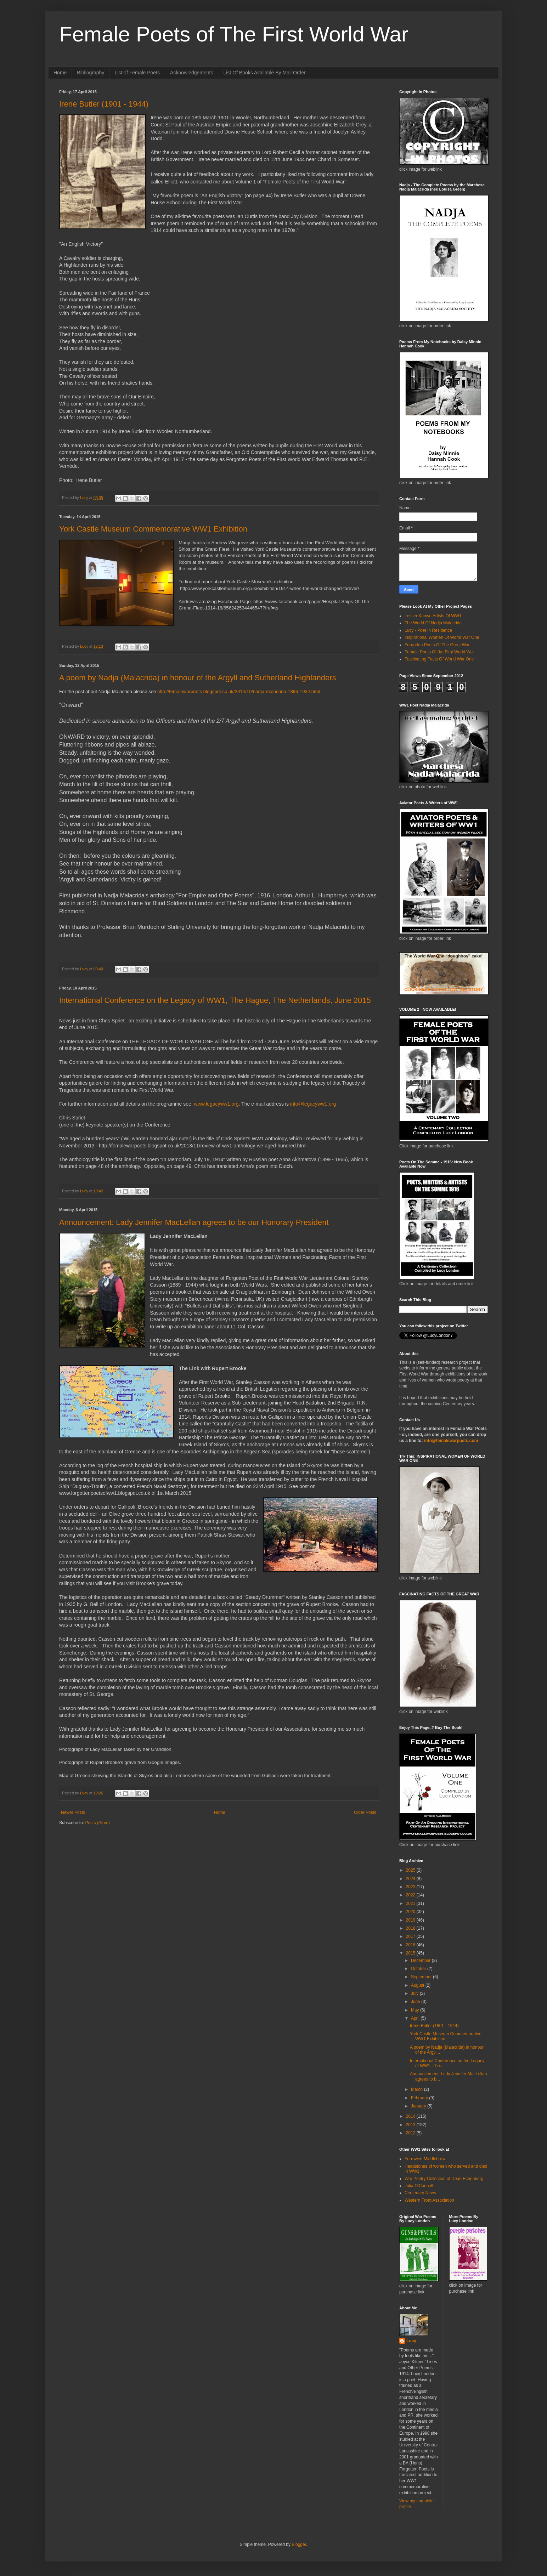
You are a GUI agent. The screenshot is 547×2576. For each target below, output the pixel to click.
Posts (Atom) (97, 1822)
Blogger (299, 2544)
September (422, 1976)
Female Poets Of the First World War (439, 651)
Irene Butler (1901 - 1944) (103, 104)
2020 (411, 1911)
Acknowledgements (191, 72)
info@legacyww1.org (313, 1104)
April (416, 2018)
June (416, 2001)
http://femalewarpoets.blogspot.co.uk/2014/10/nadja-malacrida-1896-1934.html (238, 691)
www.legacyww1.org (216, 1104)
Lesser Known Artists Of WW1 (433, 615)
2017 (411, 1936)
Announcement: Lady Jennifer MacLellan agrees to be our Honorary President (194, 1222)
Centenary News (420, 2192)
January (419, 2106)
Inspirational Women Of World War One (442, 637)
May (415, 2010)
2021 (411, 1903)
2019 (411, 1920)
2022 (411, 1895)
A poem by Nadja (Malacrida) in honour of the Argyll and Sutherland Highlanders (197, 677)
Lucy (411, 2340)
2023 (411, 1886)
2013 (411, 2124)
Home (60, 72)
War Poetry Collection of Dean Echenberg (444, 2178)
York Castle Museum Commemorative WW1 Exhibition (153, 528)
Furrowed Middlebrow (425, 2158)
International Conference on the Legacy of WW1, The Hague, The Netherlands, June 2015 (215, 1000)
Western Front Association (429, 2200)
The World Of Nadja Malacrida (433, 622)
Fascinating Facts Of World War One (439, 659)
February (420, 2097)
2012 (411, 2132)
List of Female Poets (137, 72)
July (415, 1993)
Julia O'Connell (419, 2185)
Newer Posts (73, 1812)
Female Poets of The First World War (233, 34)
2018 (411, 1928)
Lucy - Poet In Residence (428, 630)
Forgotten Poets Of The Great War (437, 644)
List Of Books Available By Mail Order (264, 72)
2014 (411, 2116)
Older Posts (365, 1812)
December (421, 1960)
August (418, 1985)
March (417, 2089)
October (419, 1968)
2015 (411, 1953)
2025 (411, 1870)
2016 (411, 1944)
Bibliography (90, 72)
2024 (411, 1878)
